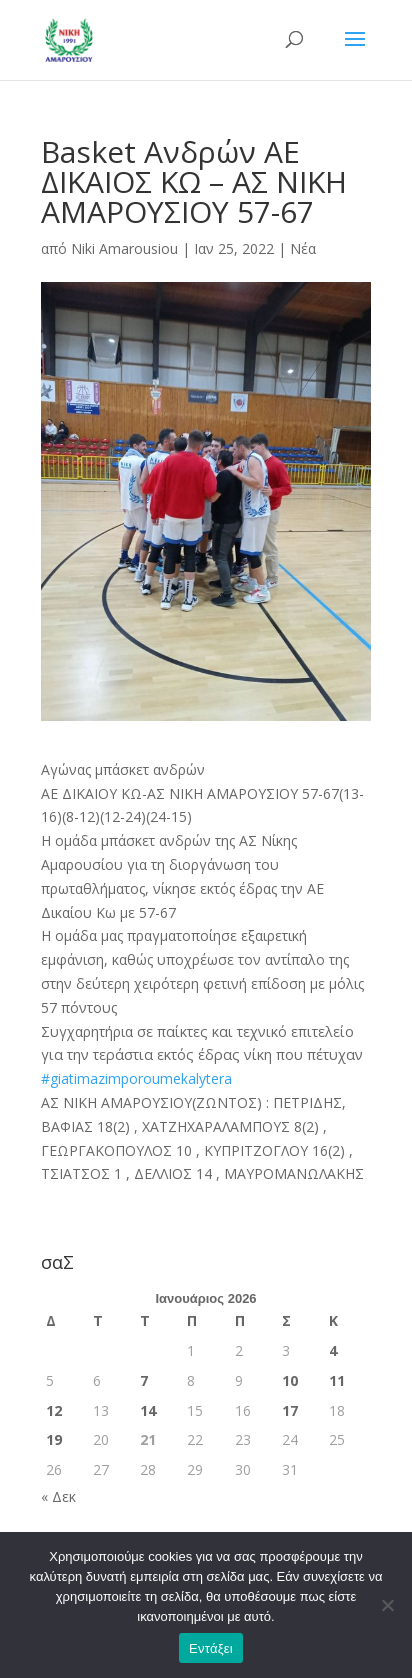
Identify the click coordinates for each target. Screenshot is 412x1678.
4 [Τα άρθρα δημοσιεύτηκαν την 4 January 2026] (333, 1350)
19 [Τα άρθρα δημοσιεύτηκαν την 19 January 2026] (54, 1439)
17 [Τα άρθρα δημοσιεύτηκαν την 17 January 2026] (290, 1410)
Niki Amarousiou (124, 248)
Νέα (303, 248)
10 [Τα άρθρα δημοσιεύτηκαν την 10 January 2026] (290, 1380)
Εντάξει (211, 1648)
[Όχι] (387, 1605)
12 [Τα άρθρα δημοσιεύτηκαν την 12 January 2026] (54, 1410)
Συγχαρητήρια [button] (202, 1043)
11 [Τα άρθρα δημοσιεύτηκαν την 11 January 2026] (337, 1380)
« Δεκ (58, 1496)
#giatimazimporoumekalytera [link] (136, 1078)
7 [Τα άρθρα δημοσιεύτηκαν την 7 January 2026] (144, 1380)
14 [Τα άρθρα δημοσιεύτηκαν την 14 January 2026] (148, 1410)
